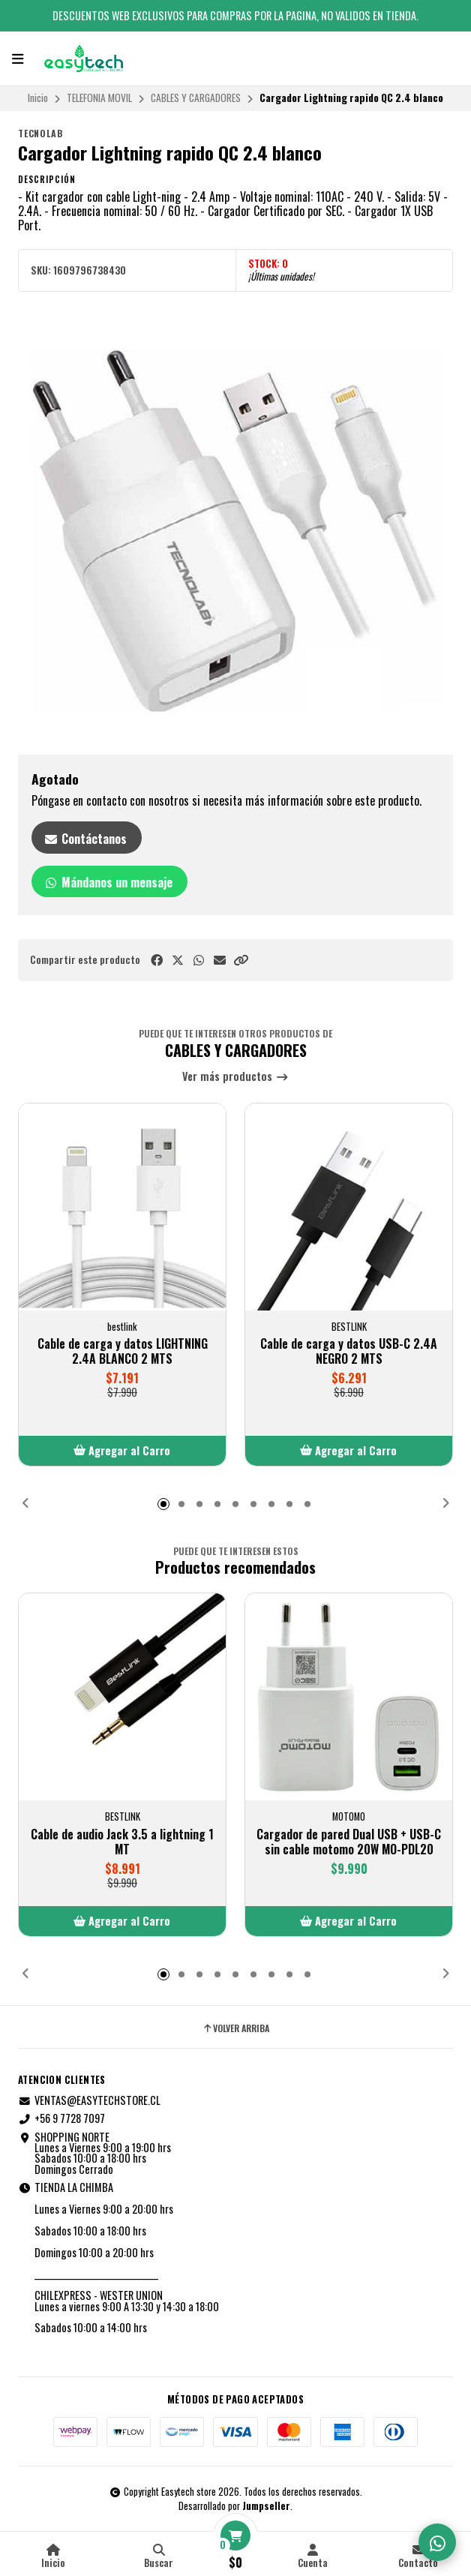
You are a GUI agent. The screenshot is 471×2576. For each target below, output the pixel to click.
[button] (240, 959)
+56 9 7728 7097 (61, 2118)
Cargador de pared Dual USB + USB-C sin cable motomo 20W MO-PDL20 (348, 1842)
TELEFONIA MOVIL (99, 97)
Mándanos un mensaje (108, 882)
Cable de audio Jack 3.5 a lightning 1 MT (122, 1842)
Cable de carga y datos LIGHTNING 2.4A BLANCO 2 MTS (123, 1351)
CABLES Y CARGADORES (196, 97)
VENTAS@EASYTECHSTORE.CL (89, 2100)
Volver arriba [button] (235, 2028)
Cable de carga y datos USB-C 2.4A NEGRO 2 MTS (348, 1351)
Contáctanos (85, 839)
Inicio (38, 97)
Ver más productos (235, 1076)
